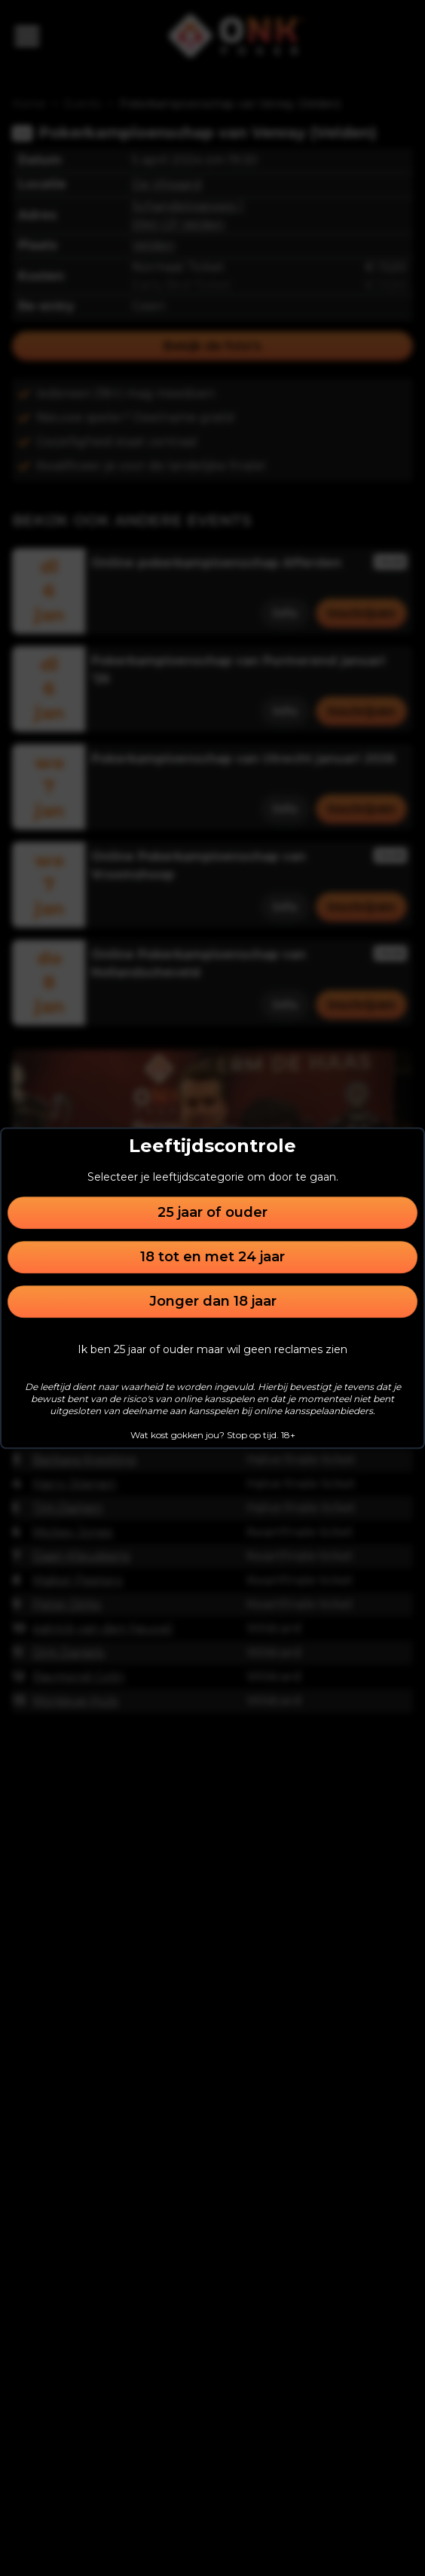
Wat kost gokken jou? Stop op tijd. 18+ (212, 1434)
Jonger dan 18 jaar (213, 1301)
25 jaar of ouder (212, 1212)
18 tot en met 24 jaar (212, 1256)
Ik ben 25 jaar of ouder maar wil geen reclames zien (212, 1349)
